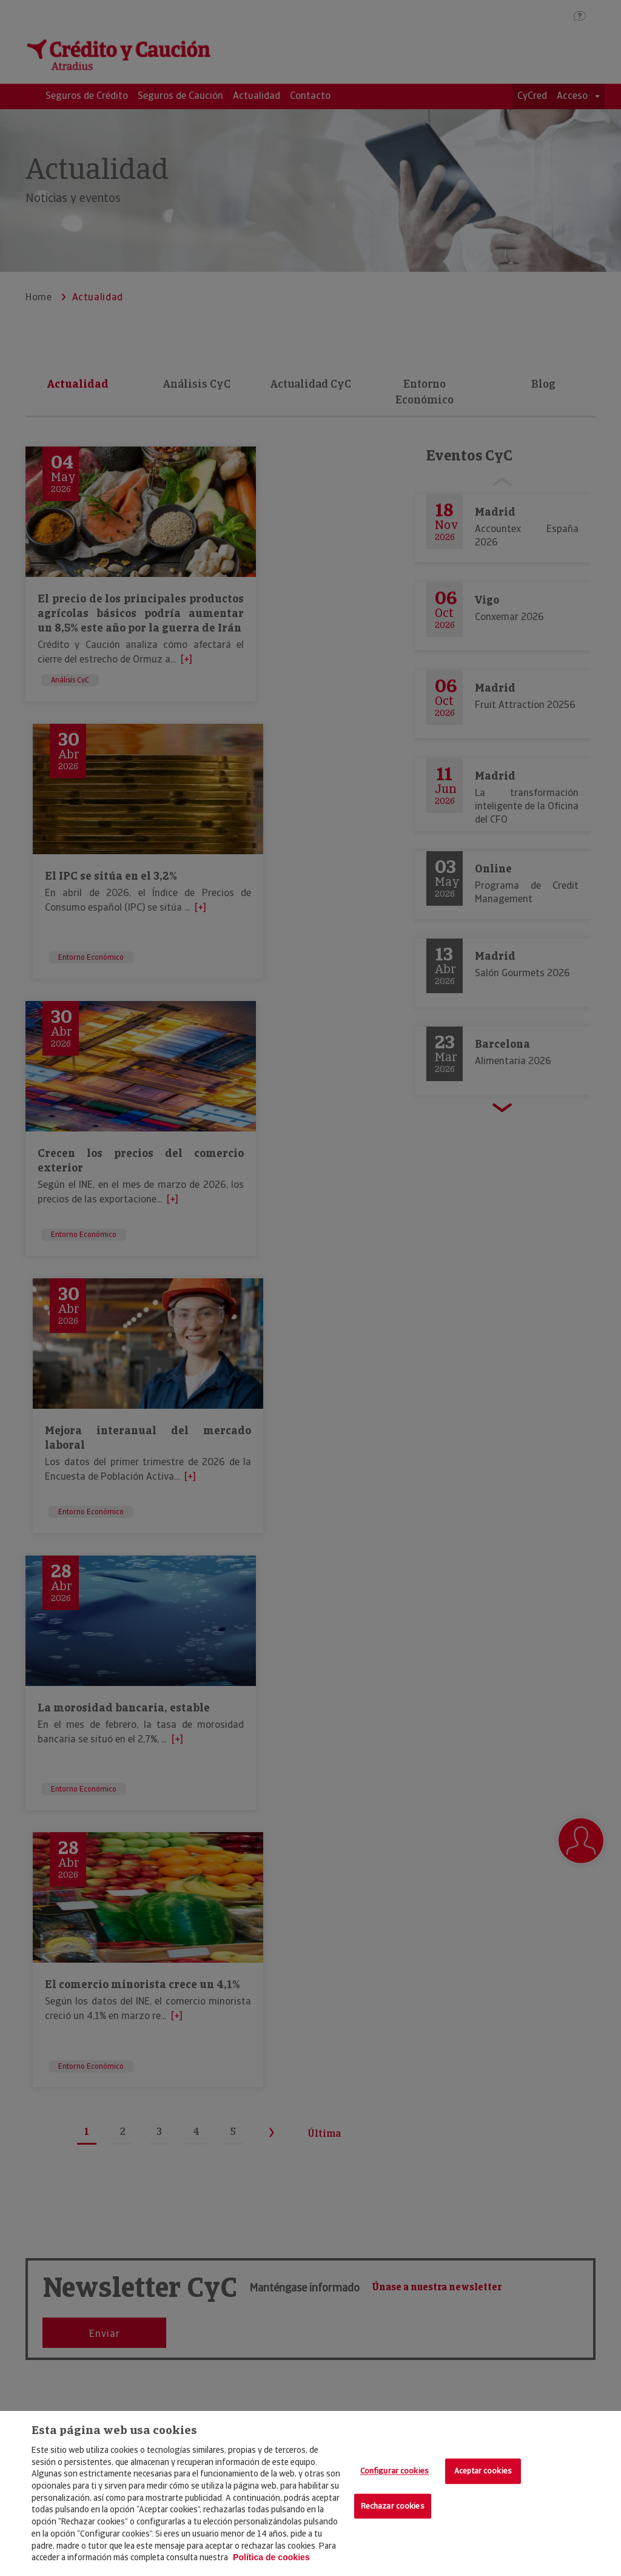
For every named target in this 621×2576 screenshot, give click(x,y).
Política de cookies (271, 2557)
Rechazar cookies (393, 2506)
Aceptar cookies (483, 2471)
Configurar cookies (394, 2471)
